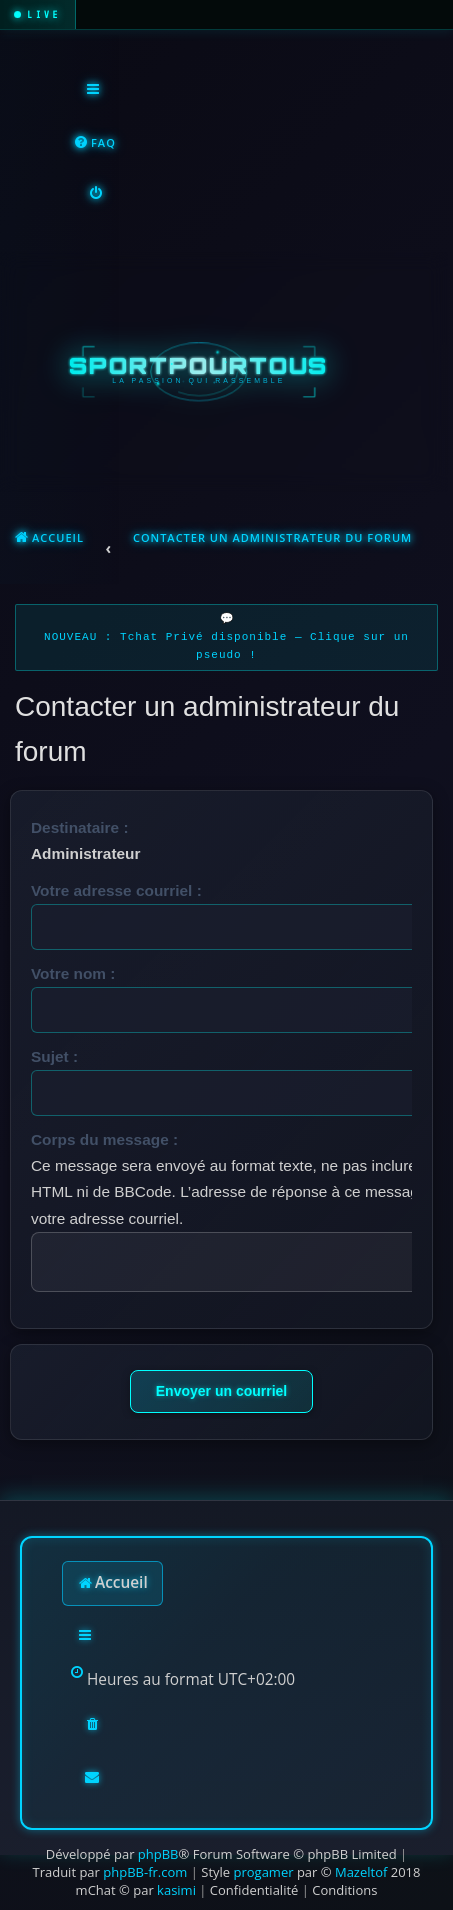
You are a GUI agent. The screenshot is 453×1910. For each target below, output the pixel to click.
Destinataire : (80, 827)
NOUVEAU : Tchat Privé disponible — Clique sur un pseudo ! (226, 646)
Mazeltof (361, 1872)
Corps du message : (104, 1139)
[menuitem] (94, 143)
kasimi (176, 1890)
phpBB (158, 1854)
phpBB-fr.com (145, 1872)
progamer (263, 1872)
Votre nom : (73, 973)
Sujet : (54, 1056)
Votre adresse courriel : (116, 890)
